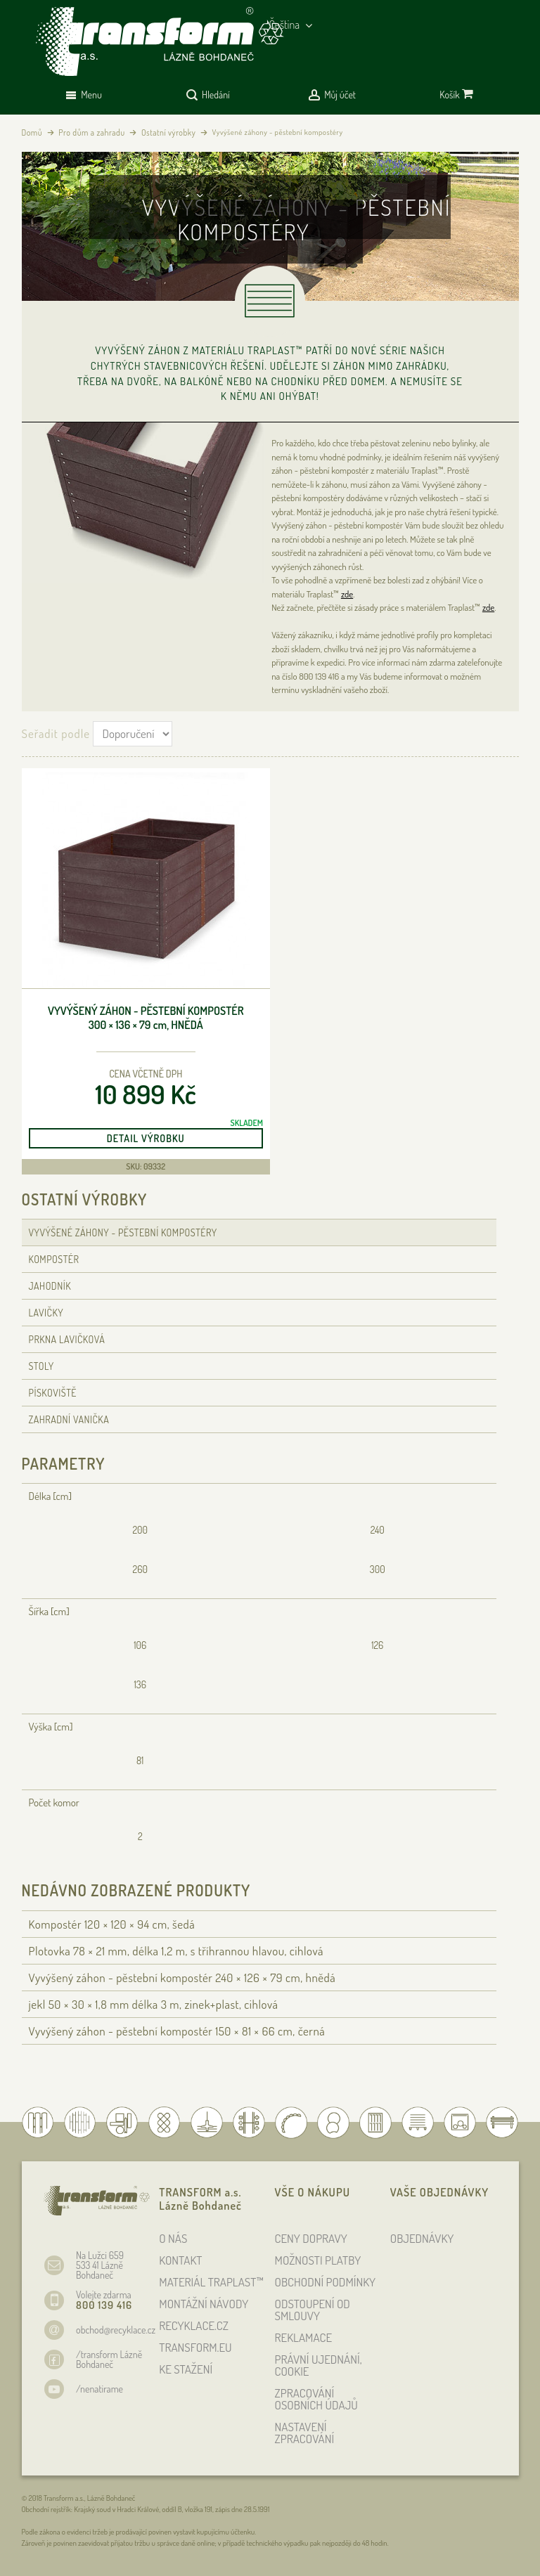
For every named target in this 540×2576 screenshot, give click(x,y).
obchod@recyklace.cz (115, 2330)
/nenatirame (99, 2389)
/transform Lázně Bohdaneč (109, 2359)
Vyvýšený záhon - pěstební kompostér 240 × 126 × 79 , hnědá (182, 1977)
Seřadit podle (56, 733)
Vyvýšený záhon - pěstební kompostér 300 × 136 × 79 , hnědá (146, 1018)
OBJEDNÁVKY (422, 2238)
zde (347, 594)
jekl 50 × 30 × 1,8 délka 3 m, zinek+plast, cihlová (153, 2004)
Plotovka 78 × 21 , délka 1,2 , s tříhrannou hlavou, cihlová (176, 1950)
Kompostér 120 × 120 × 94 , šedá (112, 1924)
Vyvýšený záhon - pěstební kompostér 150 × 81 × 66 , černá (177, 2031)
